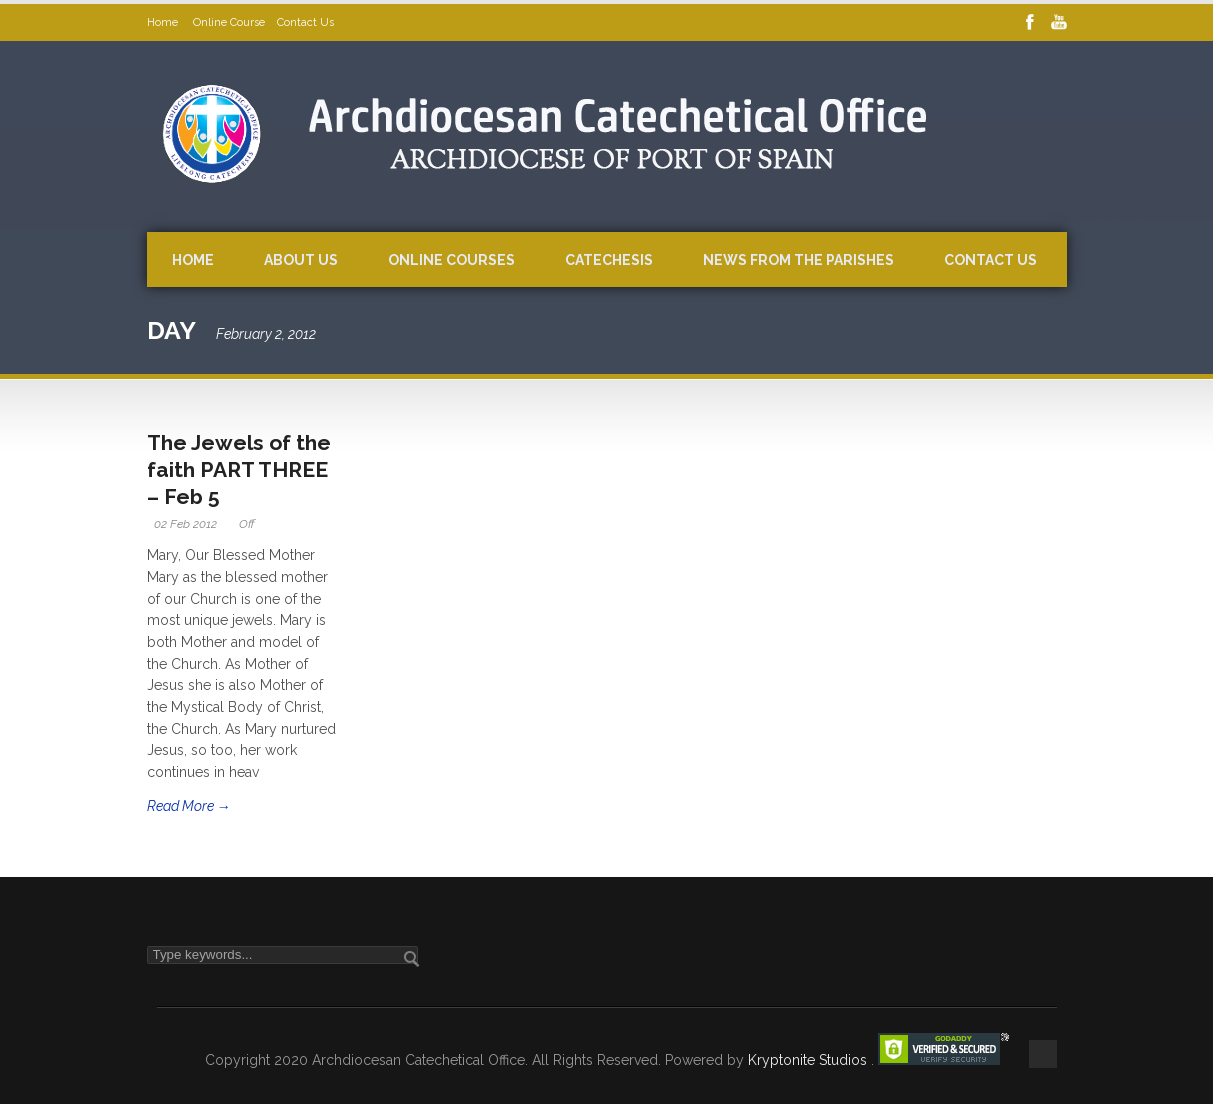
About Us (301, 260)
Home (164, 22)
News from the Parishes (798, 260)
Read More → (189, 806)
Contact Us (305, 22)
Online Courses (451, 260)
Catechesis (609, 260)
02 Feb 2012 (185, 524)
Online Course (229, 22)
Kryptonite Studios (809, 1060)
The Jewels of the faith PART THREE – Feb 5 (239, 470)
